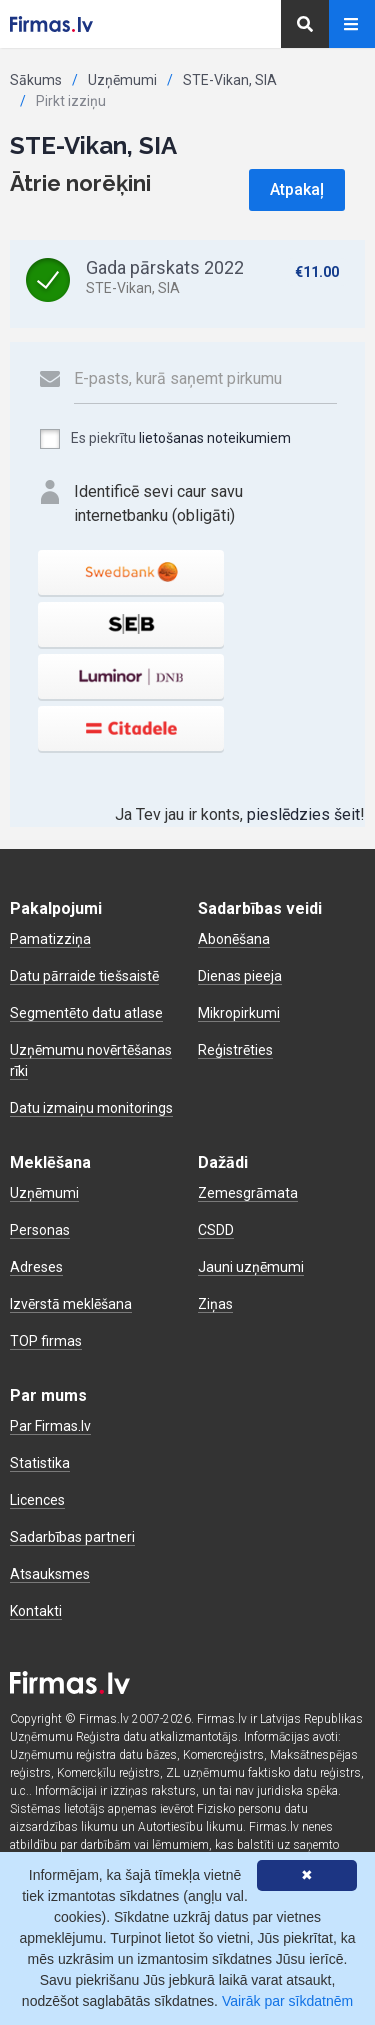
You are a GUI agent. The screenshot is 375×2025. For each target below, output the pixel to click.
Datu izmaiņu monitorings (91, 1108)
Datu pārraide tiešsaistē (84, 976)
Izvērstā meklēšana (71, 1304)
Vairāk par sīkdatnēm (287, 2001)
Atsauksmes (50, 1574)
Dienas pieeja (240, 976)
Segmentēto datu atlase (86, 1013)
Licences (37, 1500)
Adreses (36, 1267)
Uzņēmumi (122, 80)
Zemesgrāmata (248, 1193)
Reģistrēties (235, 1050)
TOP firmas (46, 1341)
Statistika (40, 1463)
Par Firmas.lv (50, 1426)
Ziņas (215, 1304)
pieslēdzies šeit (303, 814)
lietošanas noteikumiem (215, 438)
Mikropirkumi (239, 1013)
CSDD (216, 1230)
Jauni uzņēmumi (251, 1267)
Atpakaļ (297, 189)
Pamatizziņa (50, 939)
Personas (40, 1230)
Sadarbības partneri (72, 1537)
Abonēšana (234, 939)
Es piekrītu (164, 439)
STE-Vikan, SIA (230, 80)
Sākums (36, 80)
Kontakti (36, 1611)
